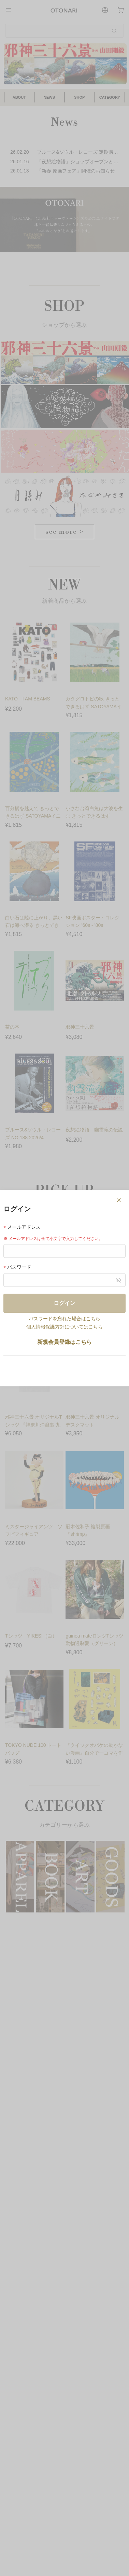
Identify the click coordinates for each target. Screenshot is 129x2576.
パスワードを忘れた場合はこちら (64, 1318)
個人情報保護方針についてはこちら (64, 1326)
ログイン (64, 1303)
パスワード (17, 1267)
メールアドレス (22, 1227)
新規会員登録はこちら (64, 1342)
